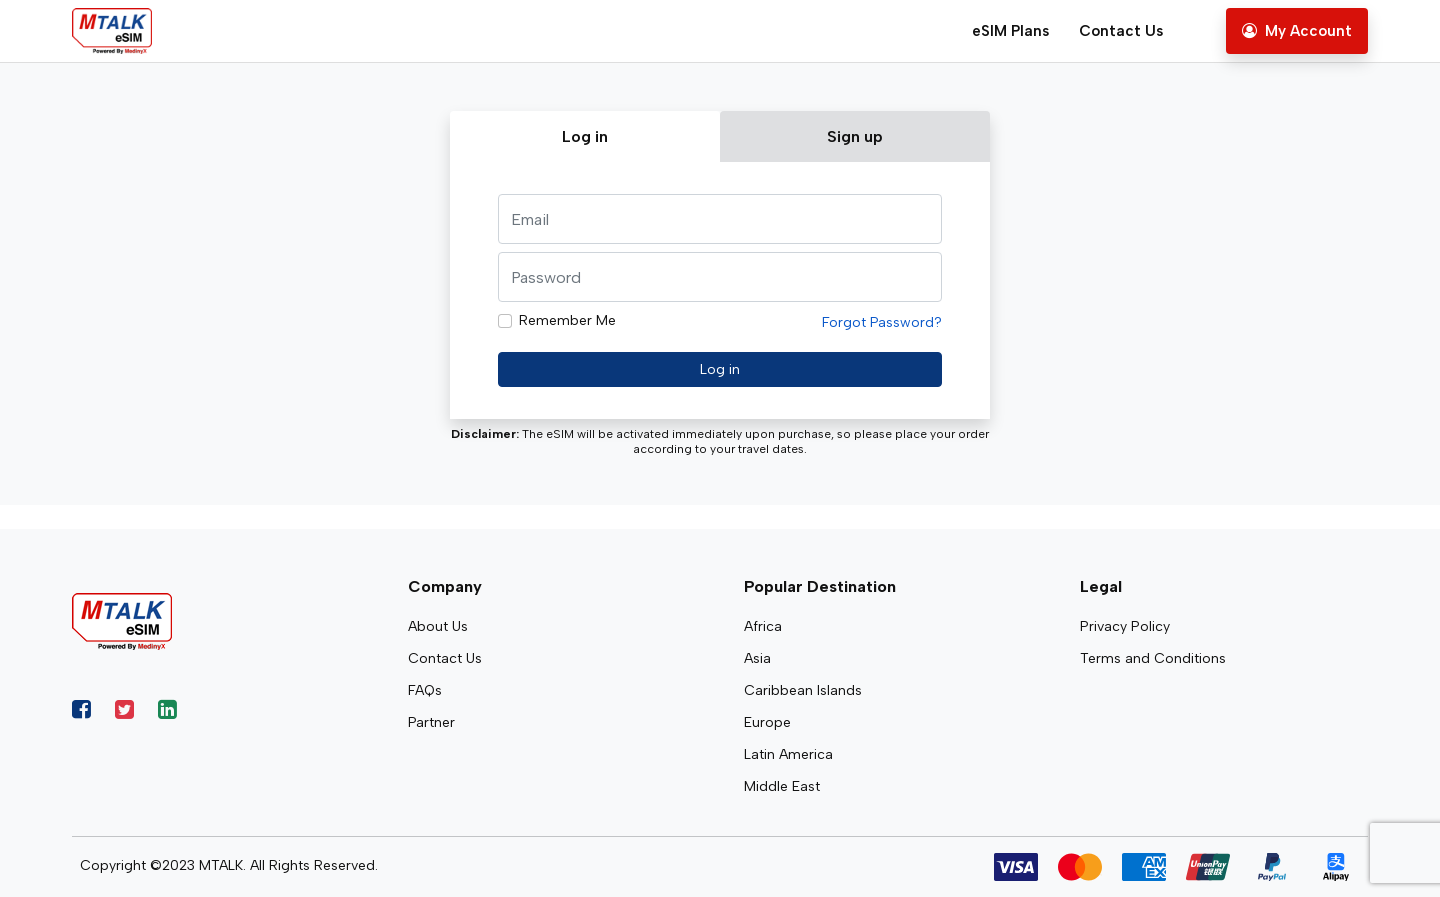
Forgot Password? (882, 322)
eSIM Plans (1010, 31)
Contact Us (1121, 31)
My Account (1297, 31)
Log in (720, 369)
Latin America (788, 754)
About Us (438, 626)
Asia (757, 658)
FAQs (425, 690)
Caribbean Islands (803, 690)
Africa (763, 626)
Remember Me (567, 320)
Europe (767, 722)
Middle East (782, 786)
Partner (431, 722)
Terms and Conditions (1153, 658)
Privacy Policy (1125, 626)
